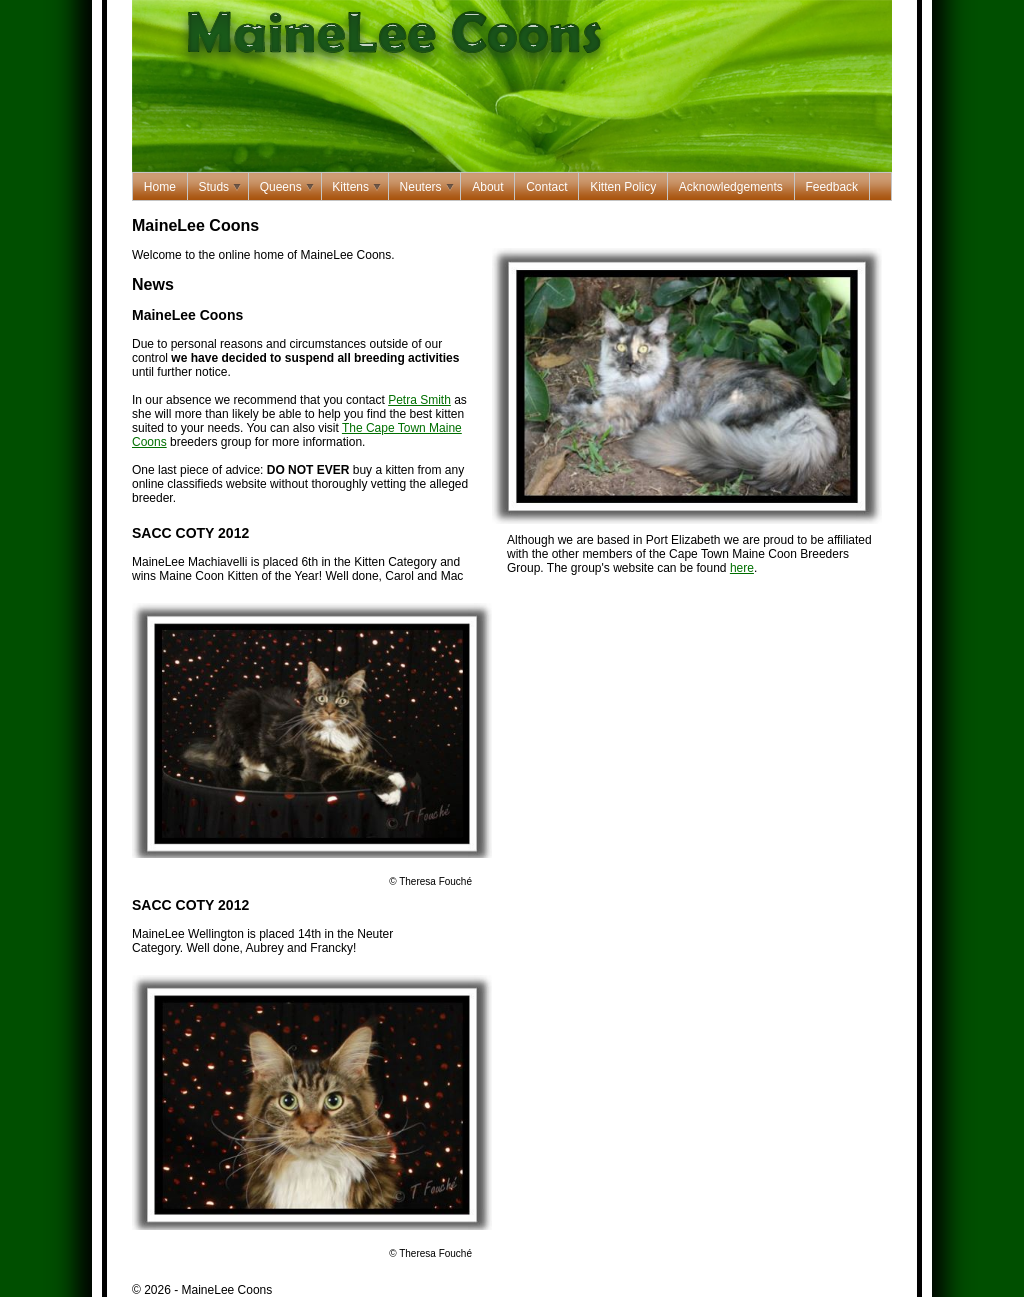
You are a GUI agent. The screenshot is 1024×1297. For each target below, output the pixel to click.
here (742, 568)
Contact (546, 187)
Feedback (831, 187)
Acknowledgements (731, 187)
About (487, 187)
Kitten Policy (623, 187)
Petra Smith (419, 400)
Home (160, 187)
